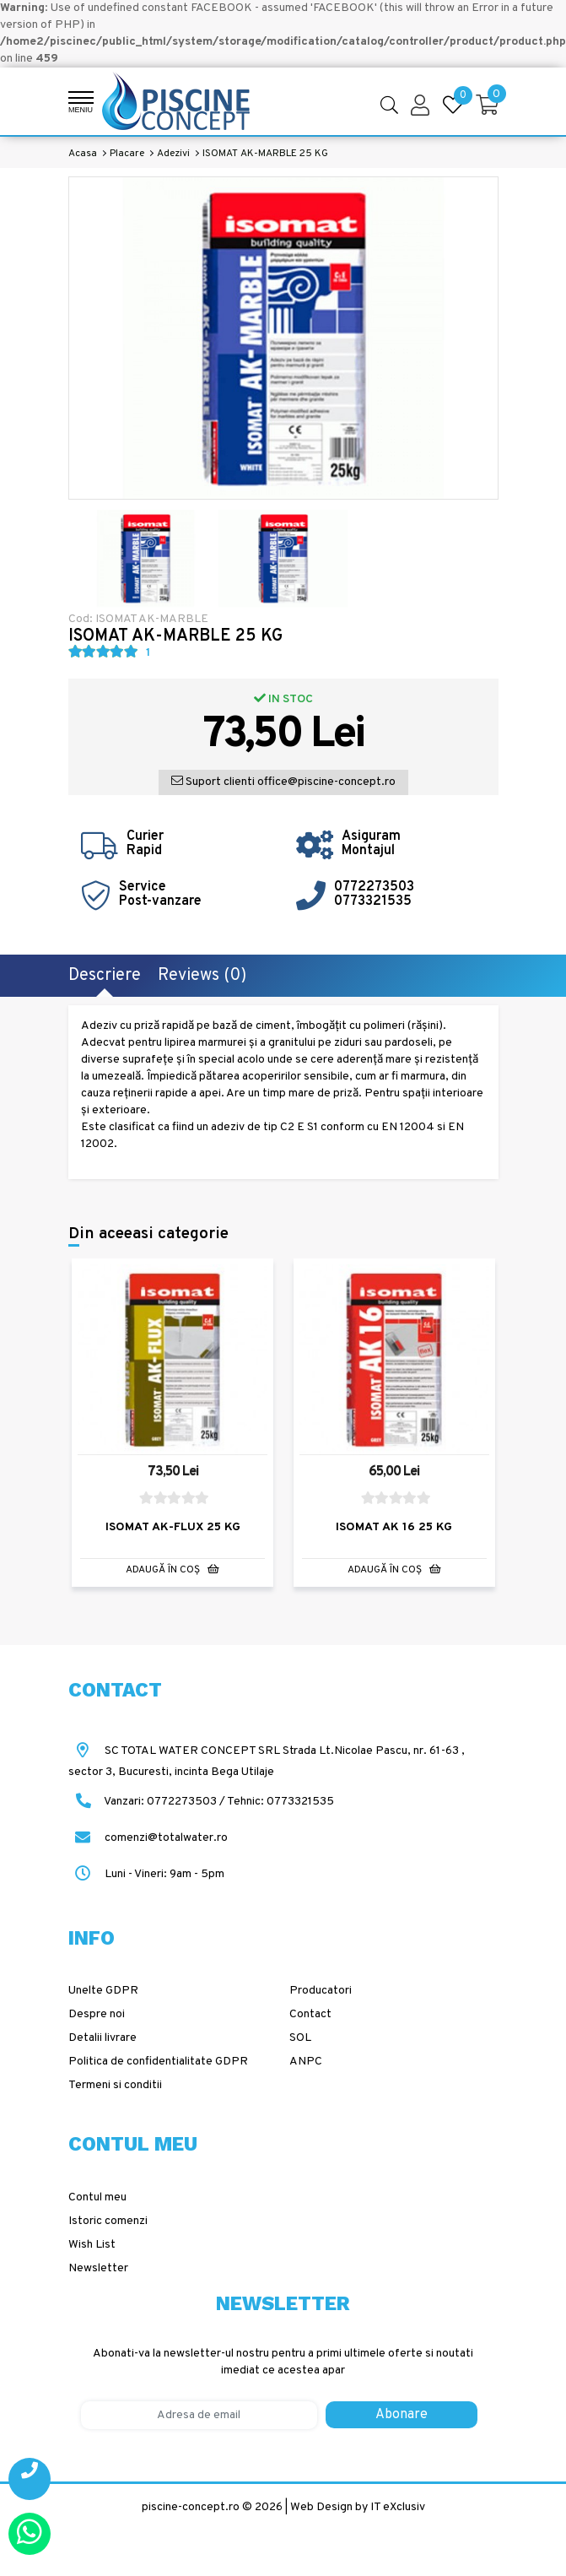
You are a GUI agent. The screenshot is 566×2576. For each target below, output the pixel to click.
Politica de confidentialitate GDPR (158, 2061)
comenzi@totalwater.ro (148, 1837)
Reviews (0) (202, 975)
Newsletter (98, 2267)
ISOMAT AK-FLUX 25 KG (172, 1526)
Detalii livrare (102, 2038)
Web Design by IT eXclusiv (357, 2506)
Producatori (320, 1990)
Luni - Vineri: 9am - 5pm (146, 1873)
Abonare (401, 2414)
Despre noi (96, 2014)
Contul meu (97, 2196)
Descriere (104, 975)
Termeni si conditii (115, 2085)
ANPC (305, 2061)
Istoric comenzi (108, 2220)
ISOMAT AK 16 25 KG (394, 1526)
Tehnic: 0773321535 (280, 1801)
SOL (300, 2038)
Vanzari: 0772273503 (160, 1801)
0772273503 (374, 887)
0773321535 (373, 901)
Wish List (92, 2244)
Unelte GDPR (103, 1990)
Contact (310, 2014)
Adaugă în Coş (172, 1568)
